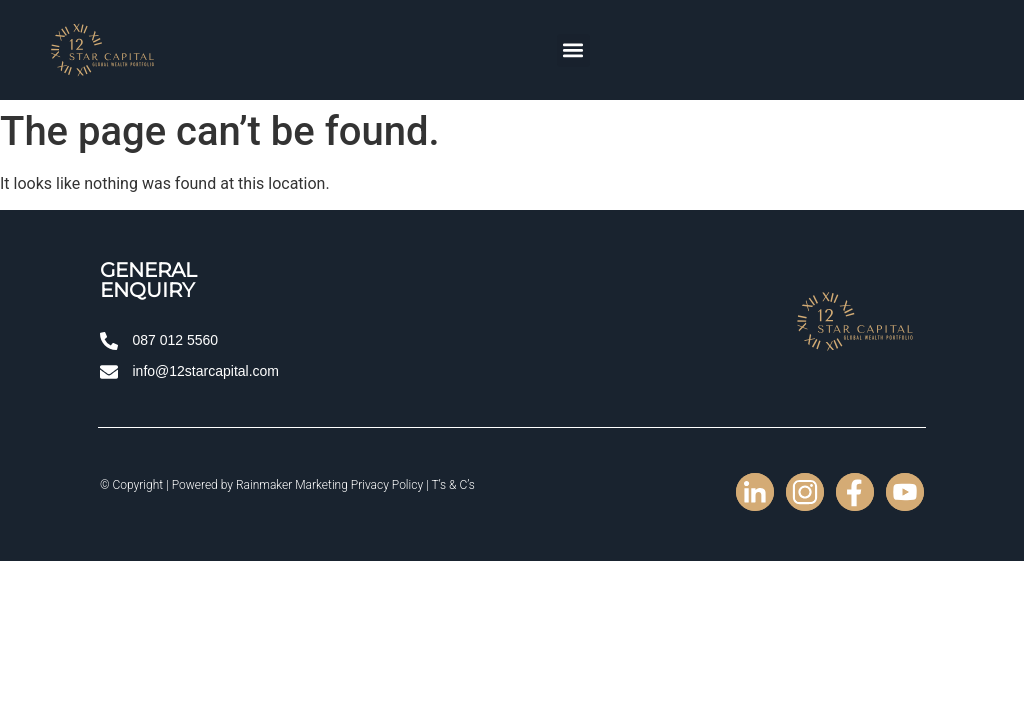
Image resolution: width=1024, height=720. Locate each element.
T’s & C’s (452, 485)
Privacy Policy (387, 485)
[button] (573, 50)
